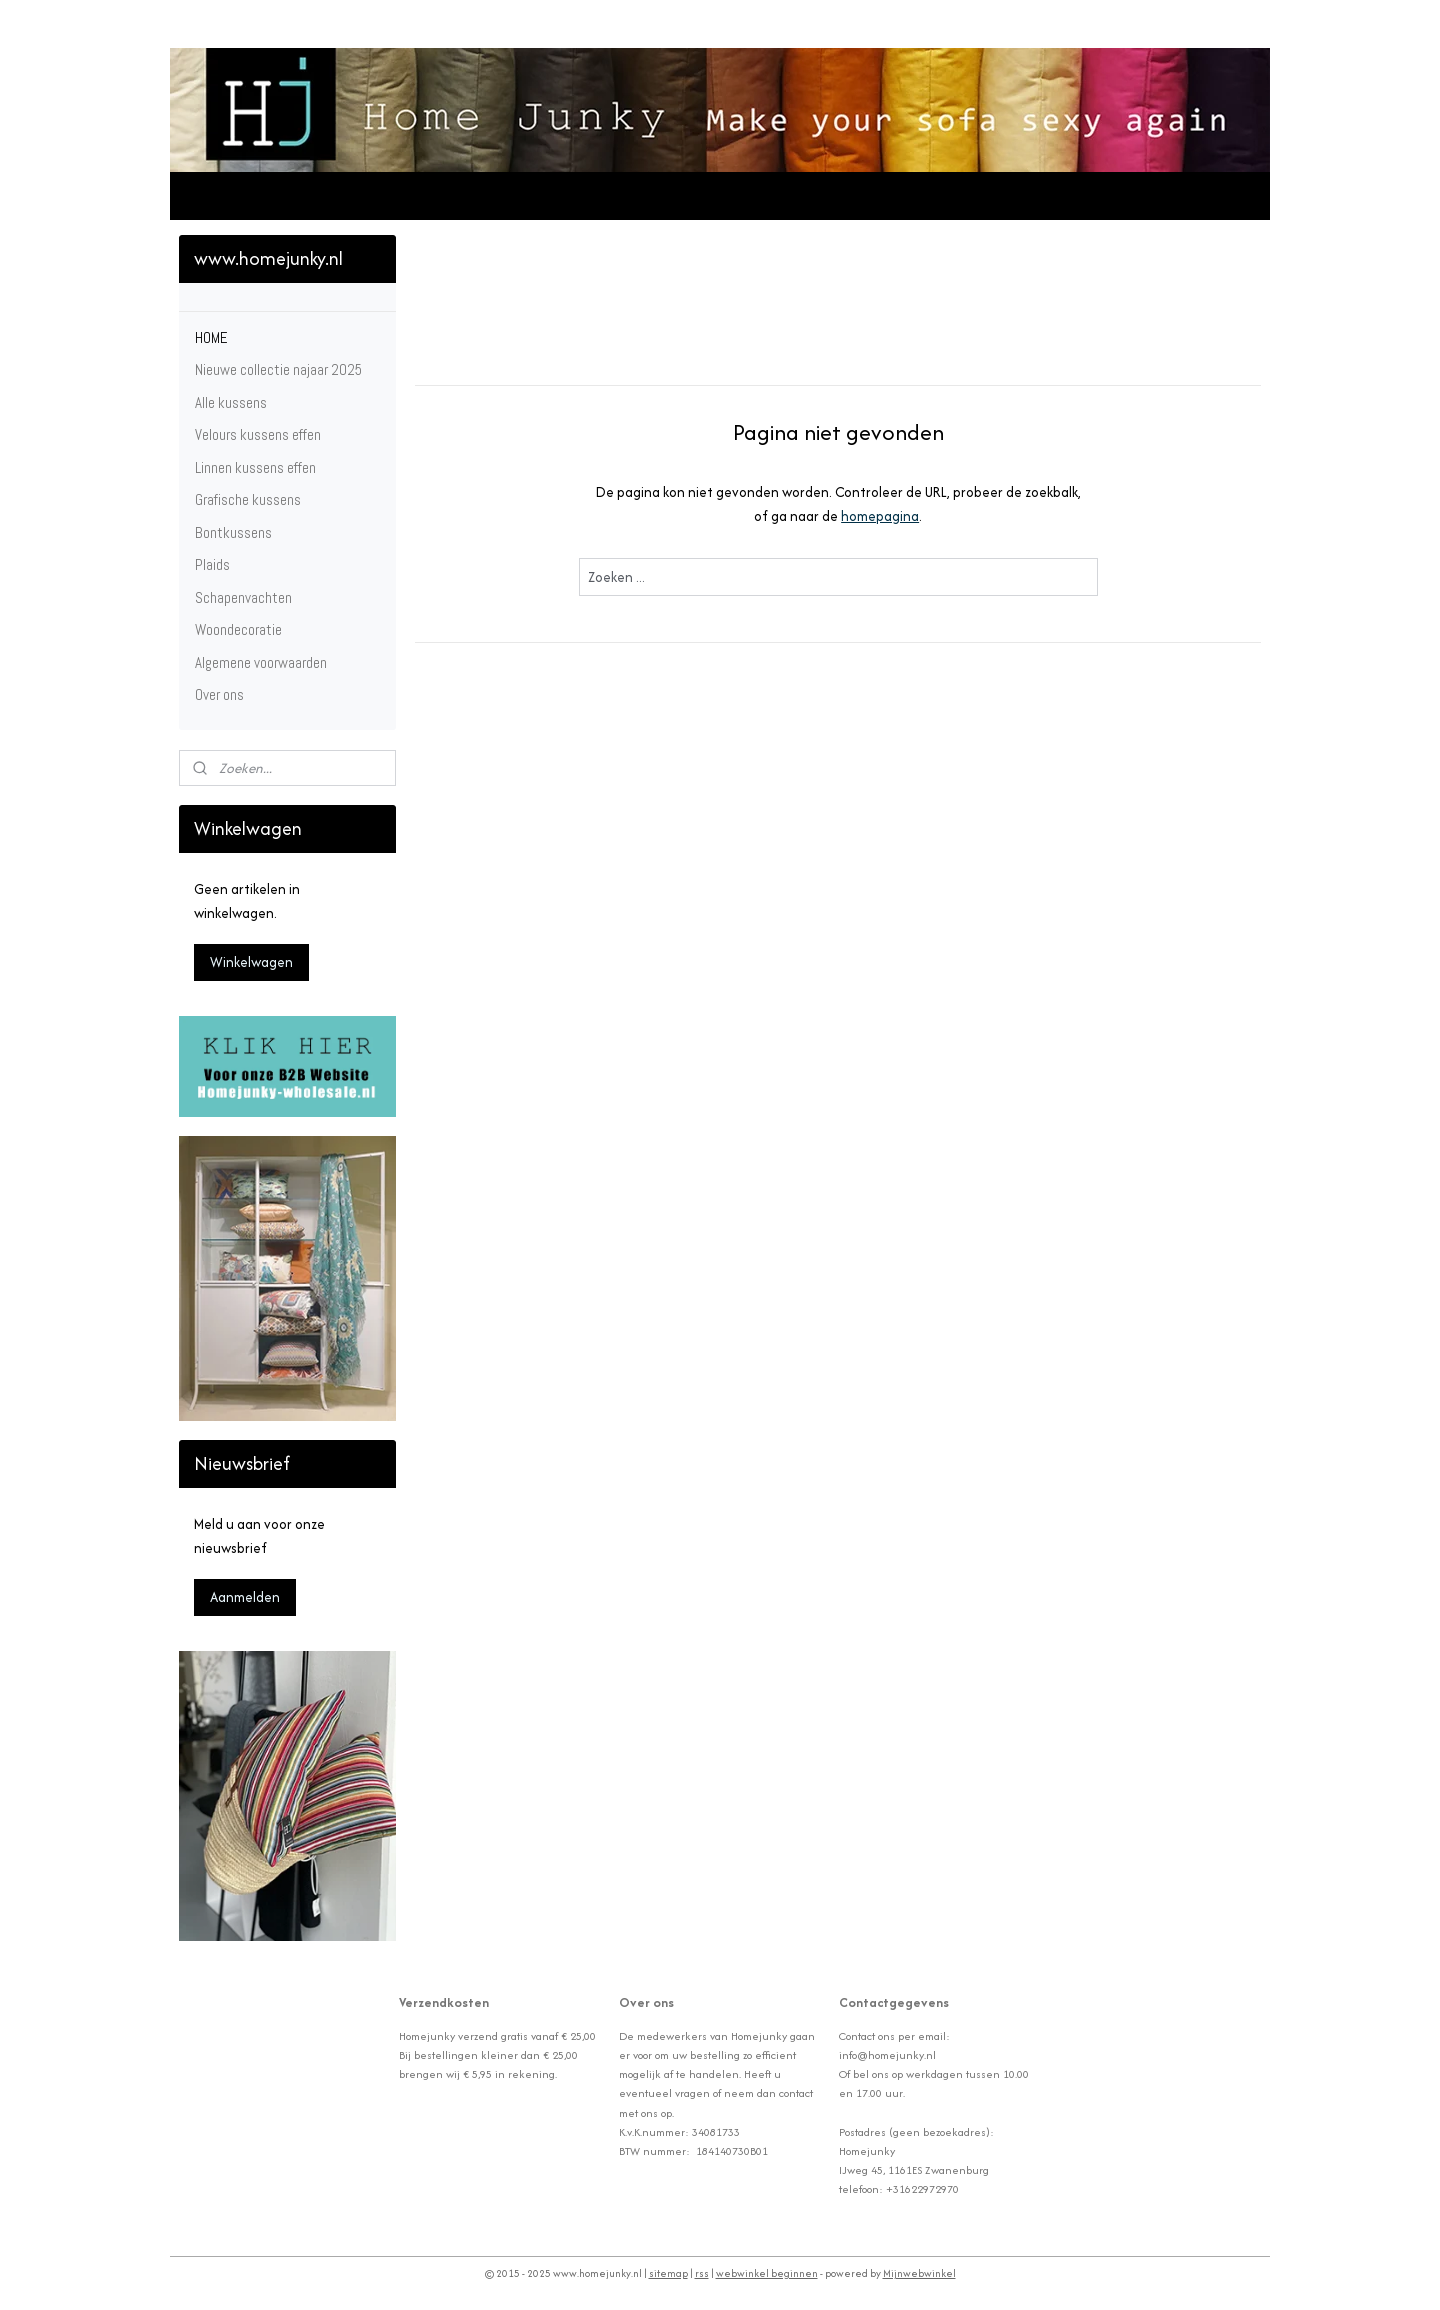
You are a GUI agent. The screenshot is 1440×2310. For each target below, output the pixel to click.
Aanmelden (245, 1597)
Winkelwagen (251, 962)
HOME (211, 337)
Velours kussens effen (258, 434)
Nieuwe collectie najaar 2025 (278, 369)
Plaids (212, 564)
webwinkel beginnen (767, 2273)
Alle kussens (231, 402)
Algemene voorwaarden (261, 662)
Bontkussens (233, 532)
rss (702, 2273)
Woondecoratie (238, 629)
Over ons (219, 694)
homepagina (880, 516)
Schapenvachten (243, 597)
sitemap (668, 2273)
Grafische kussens (248, 499)
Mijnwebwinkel (919, 2273)
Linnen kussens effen (255, 467)
